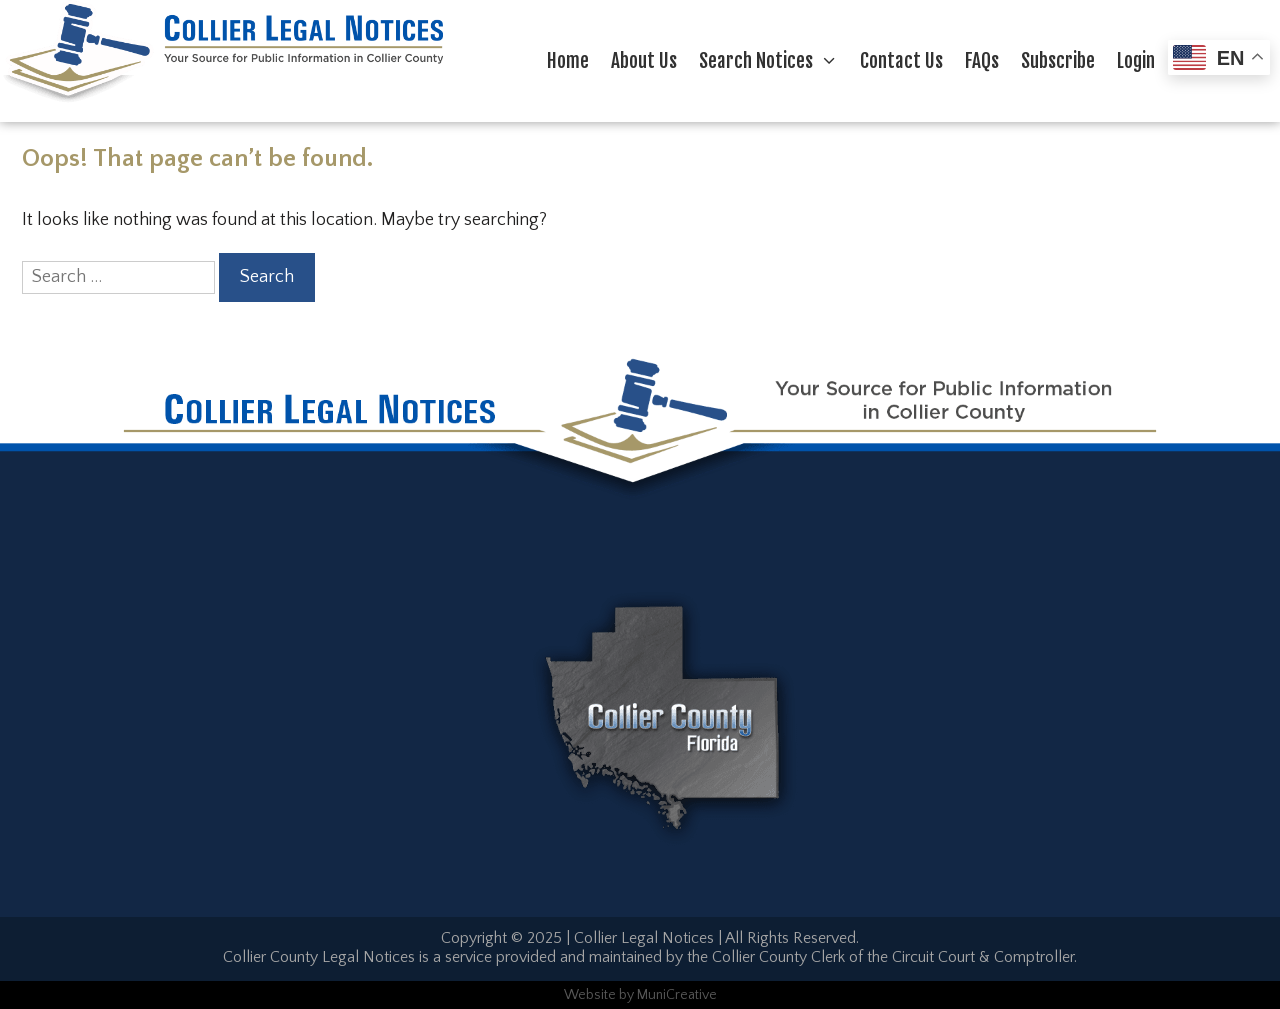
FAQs (982, 61)
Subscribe (1058, 61)
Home (568, 61)
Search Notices (774, 61)
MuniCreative (677, 995)
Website (590, 995)
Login (1136, 61)
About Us (644, 61)
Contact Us (901, 61)
